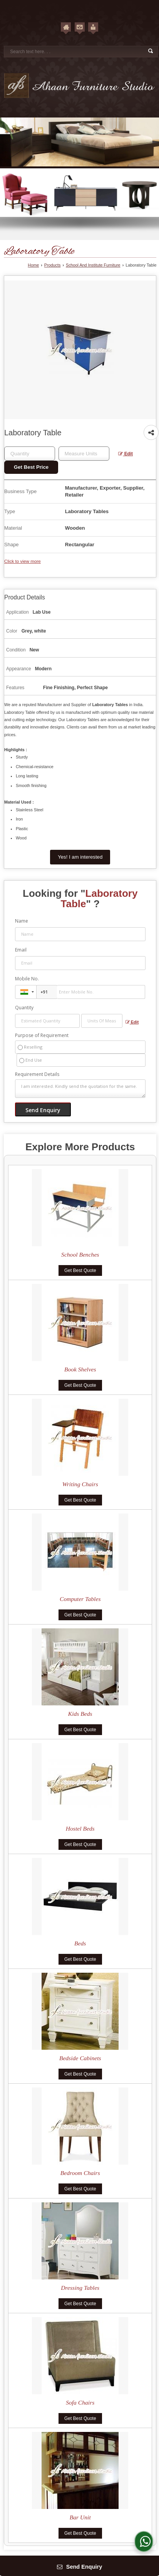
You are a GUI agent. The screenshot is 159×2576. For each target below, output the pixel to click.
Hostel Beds (80, 1828)
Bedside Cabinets (80, 2058)
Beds (80, 1943)
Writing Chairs (80, 1484)
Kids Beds (80, 1713)
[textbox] (84, 453)
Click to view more (22, 561)
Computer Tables (80, 1599)
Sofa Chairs (80, 2402)
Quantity (24, 1007)
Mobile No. (27, 978)
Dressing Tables (80, 2287)
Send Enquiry (79, 2567)
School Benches (80, 1254)
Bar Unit (80, 2517)
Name (21, 921)
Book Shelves (80, 1369)
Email (21, 949)
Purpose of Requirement (42, 1035)
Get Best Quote (80, 1270)
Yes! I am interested (80, 857)
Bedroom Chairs (80, 2173)
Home (33, 265)
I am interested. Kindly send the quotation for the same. (80, 1088)
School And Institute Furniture (93, 265)
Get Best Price (31, 467)
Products (52, 265)
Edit (125, 453)
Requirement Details (37, 1074)
